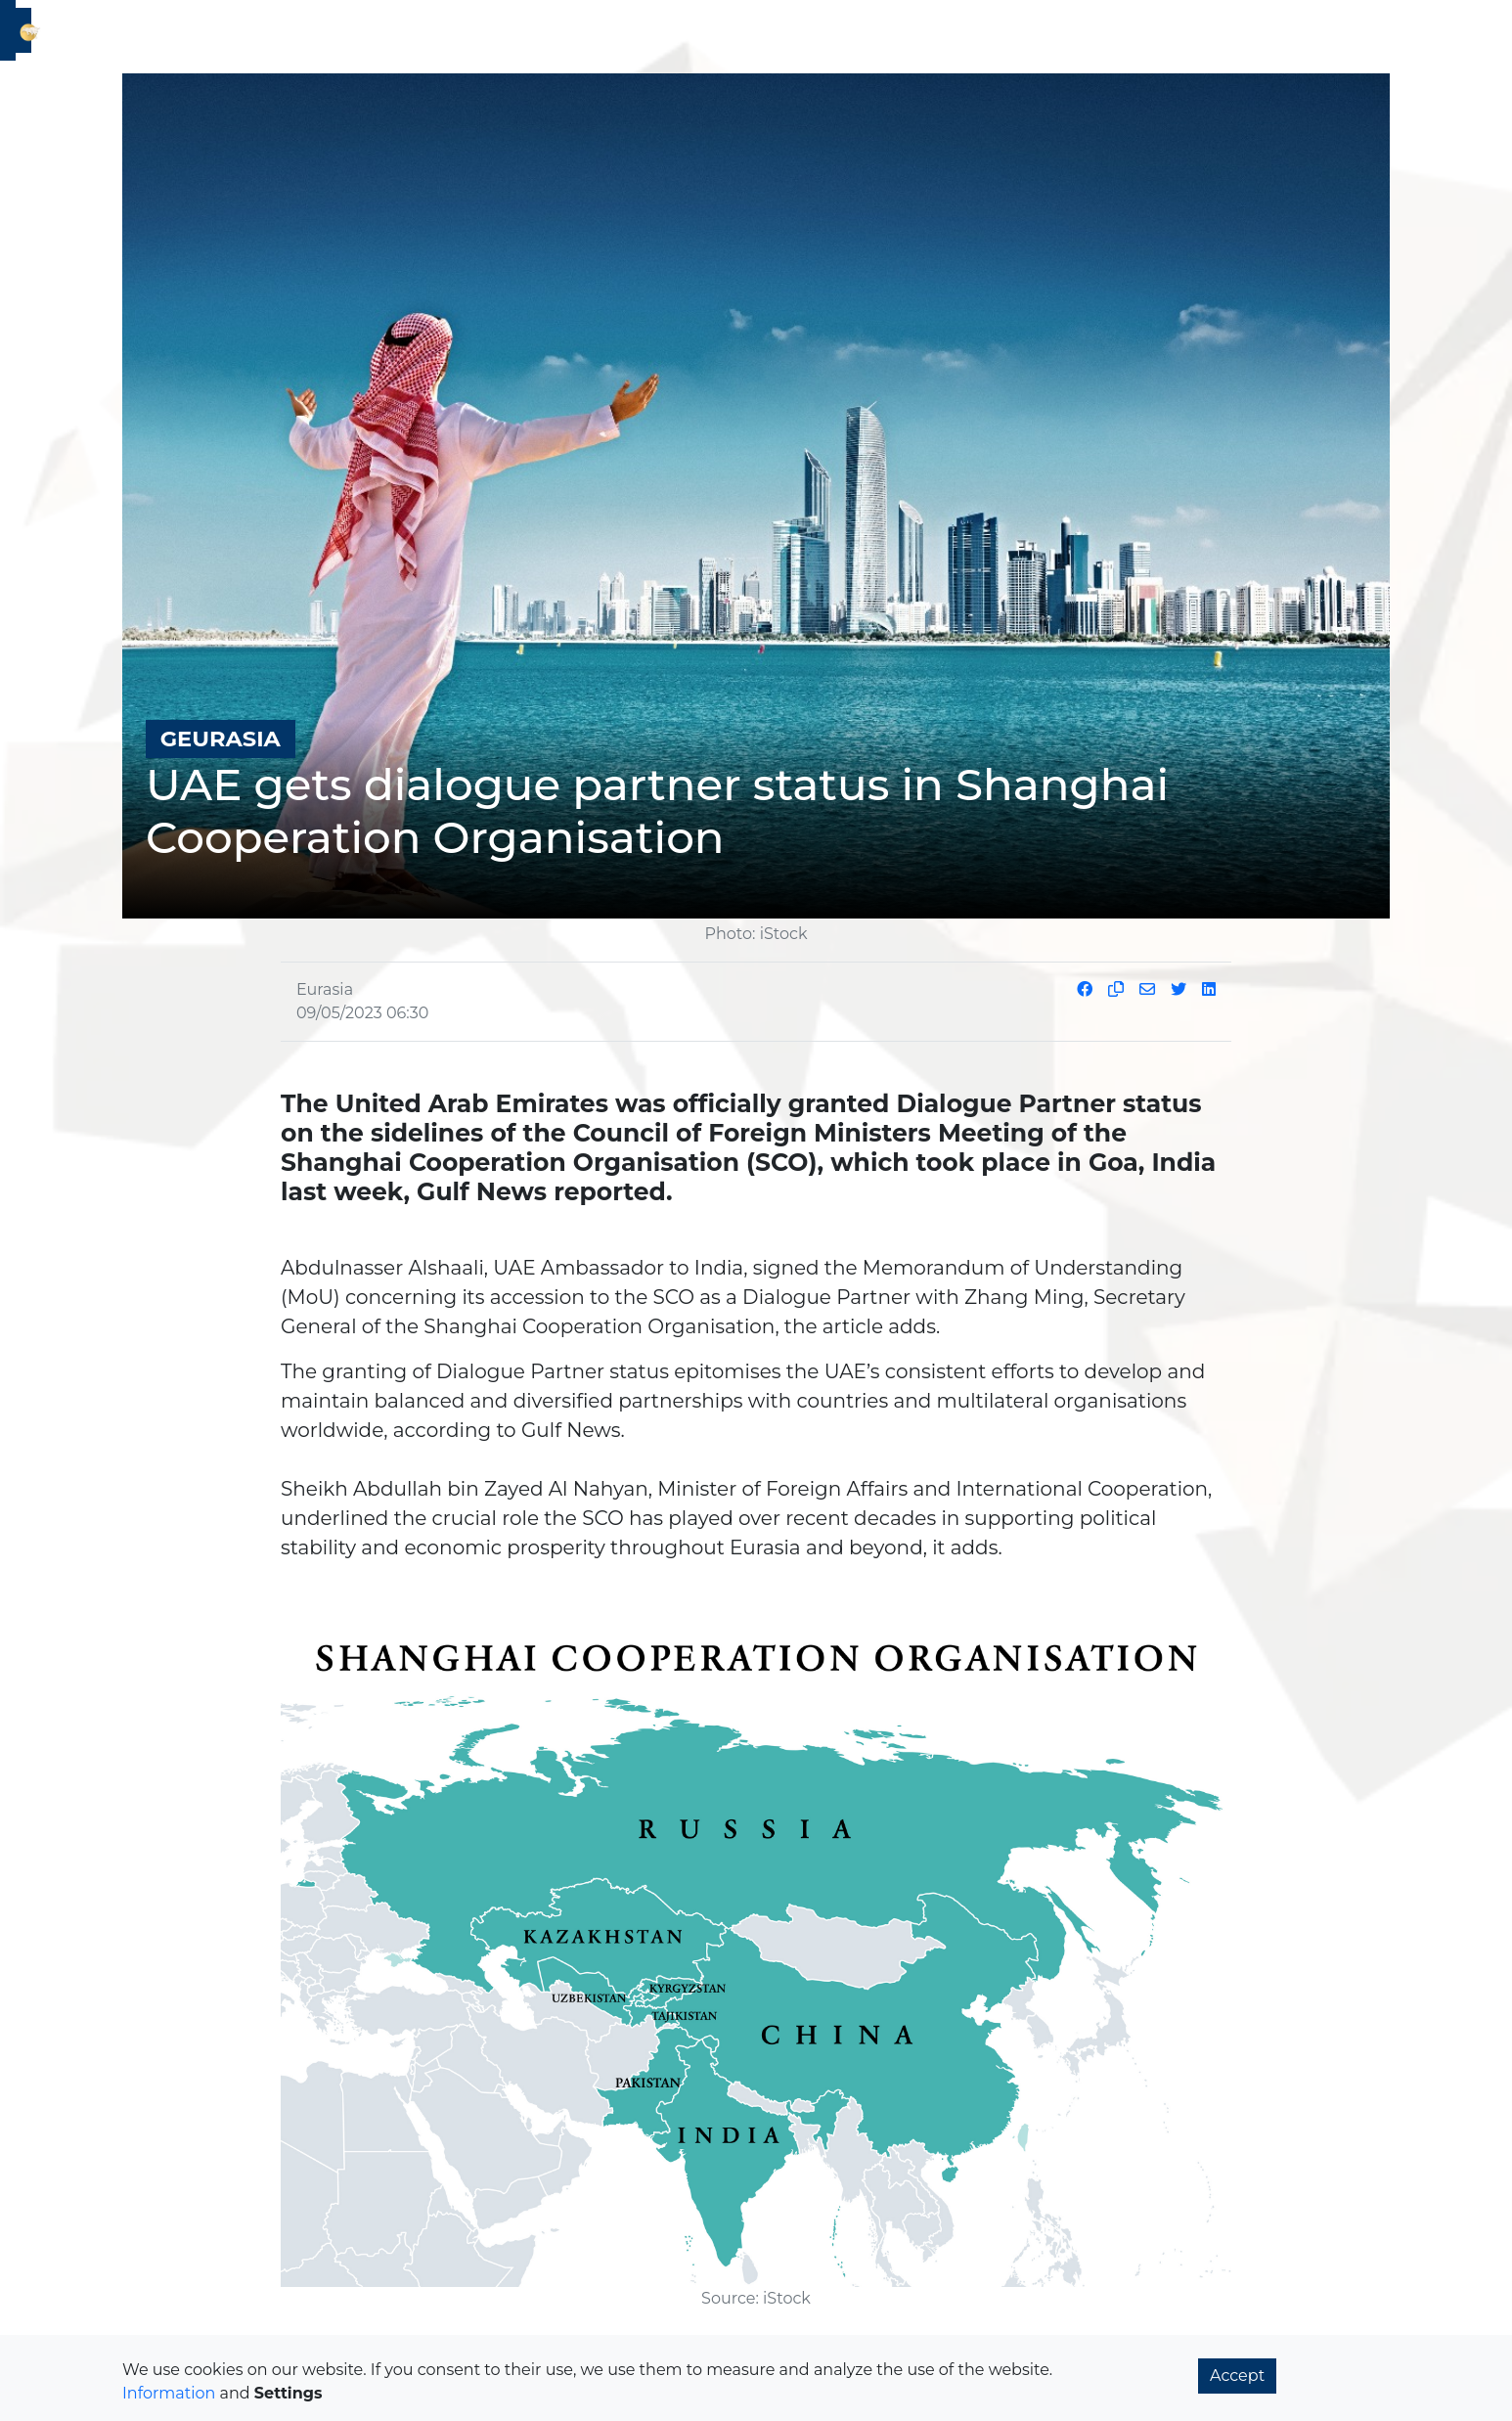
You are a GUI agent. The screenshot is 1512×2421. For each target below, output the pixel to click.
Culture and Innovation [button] (908, 32)
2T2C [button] (505, 32)
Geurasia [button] (334, 32)
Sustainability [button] (662, 32)
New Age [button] (766, 32)
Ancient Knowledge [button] (1090, 32)
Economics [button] (427, 32)
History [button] (567, 32)
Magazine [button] (1221, 32)
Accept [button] (1237, 2375)
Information (168, 2393)
